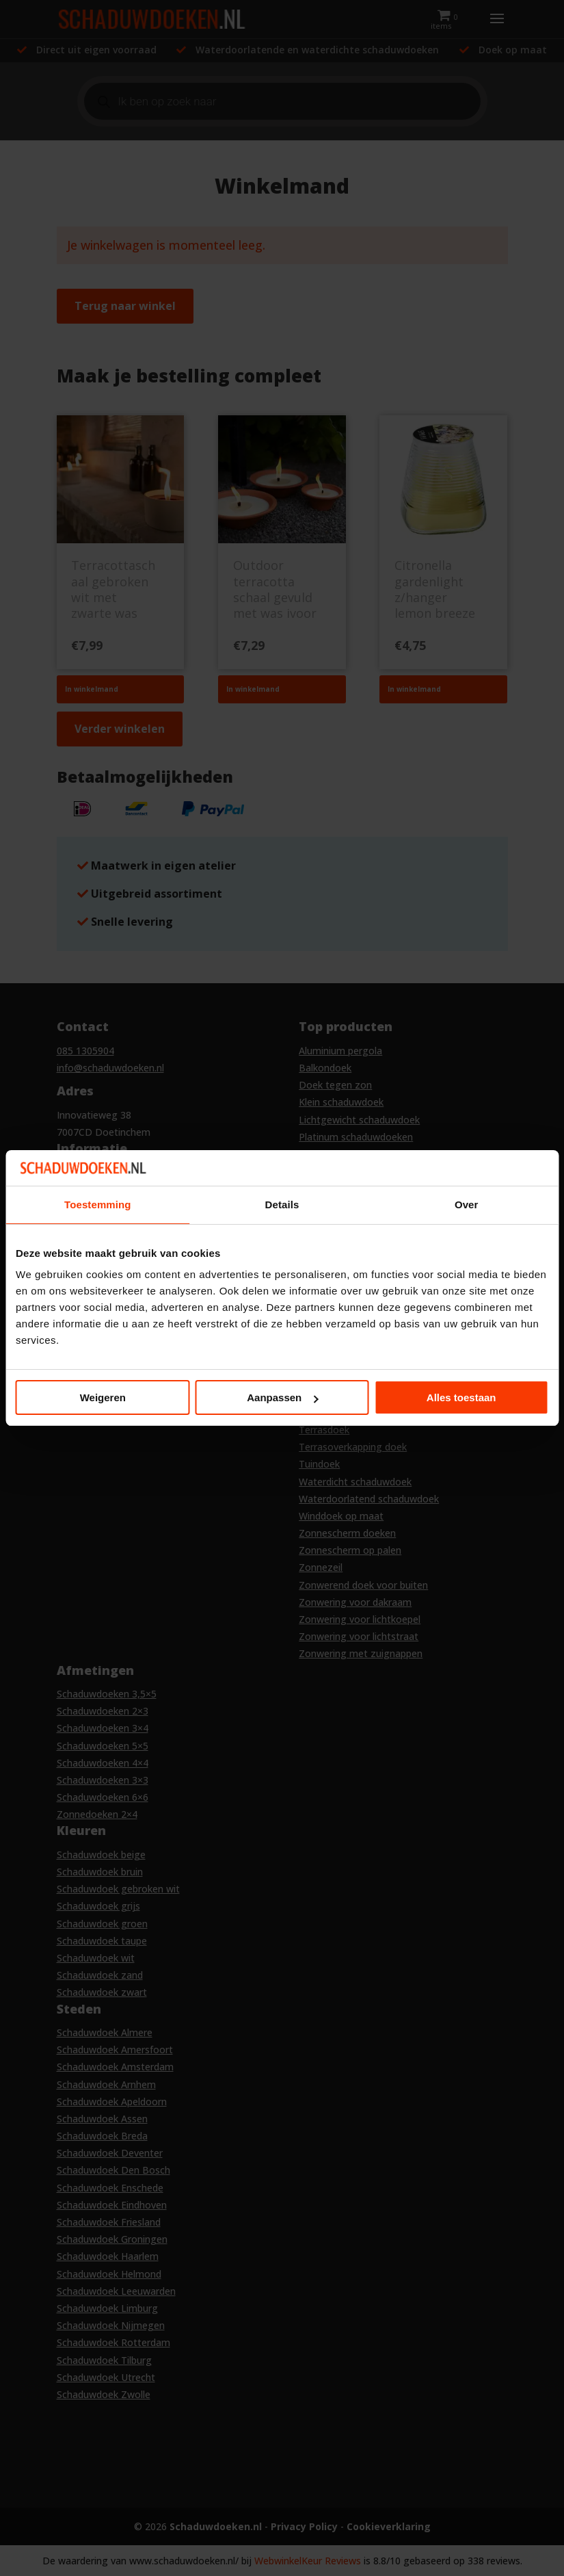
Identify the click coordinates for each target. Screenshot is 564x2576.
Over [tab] (467, 1204)
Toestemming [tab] (97, 1204)
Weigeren (103, 1397)
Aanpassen (282, 1397)
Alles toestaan (461, 1397)
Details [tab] (282, 1204)
